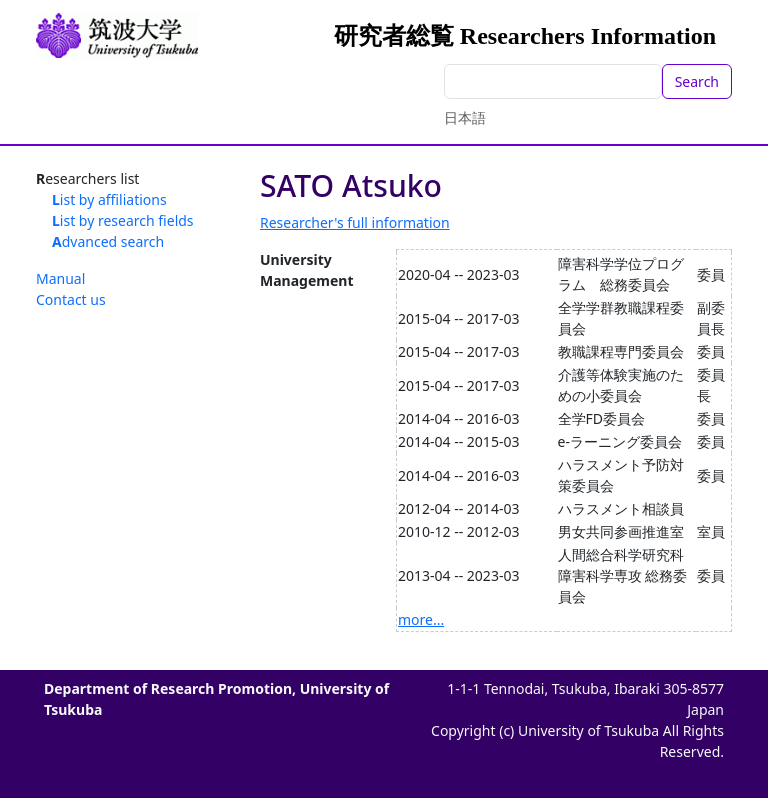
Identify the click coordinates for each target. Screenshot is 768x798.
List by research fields (123, 220)
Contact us (71, 299)
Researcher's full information (355, 222)
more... (421, 619)
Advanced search (108, 241)
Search (697, 81)
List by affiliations (109, 199)
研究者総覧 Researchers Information (525, 36)
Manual (60, 278)
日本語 (465, 117)
